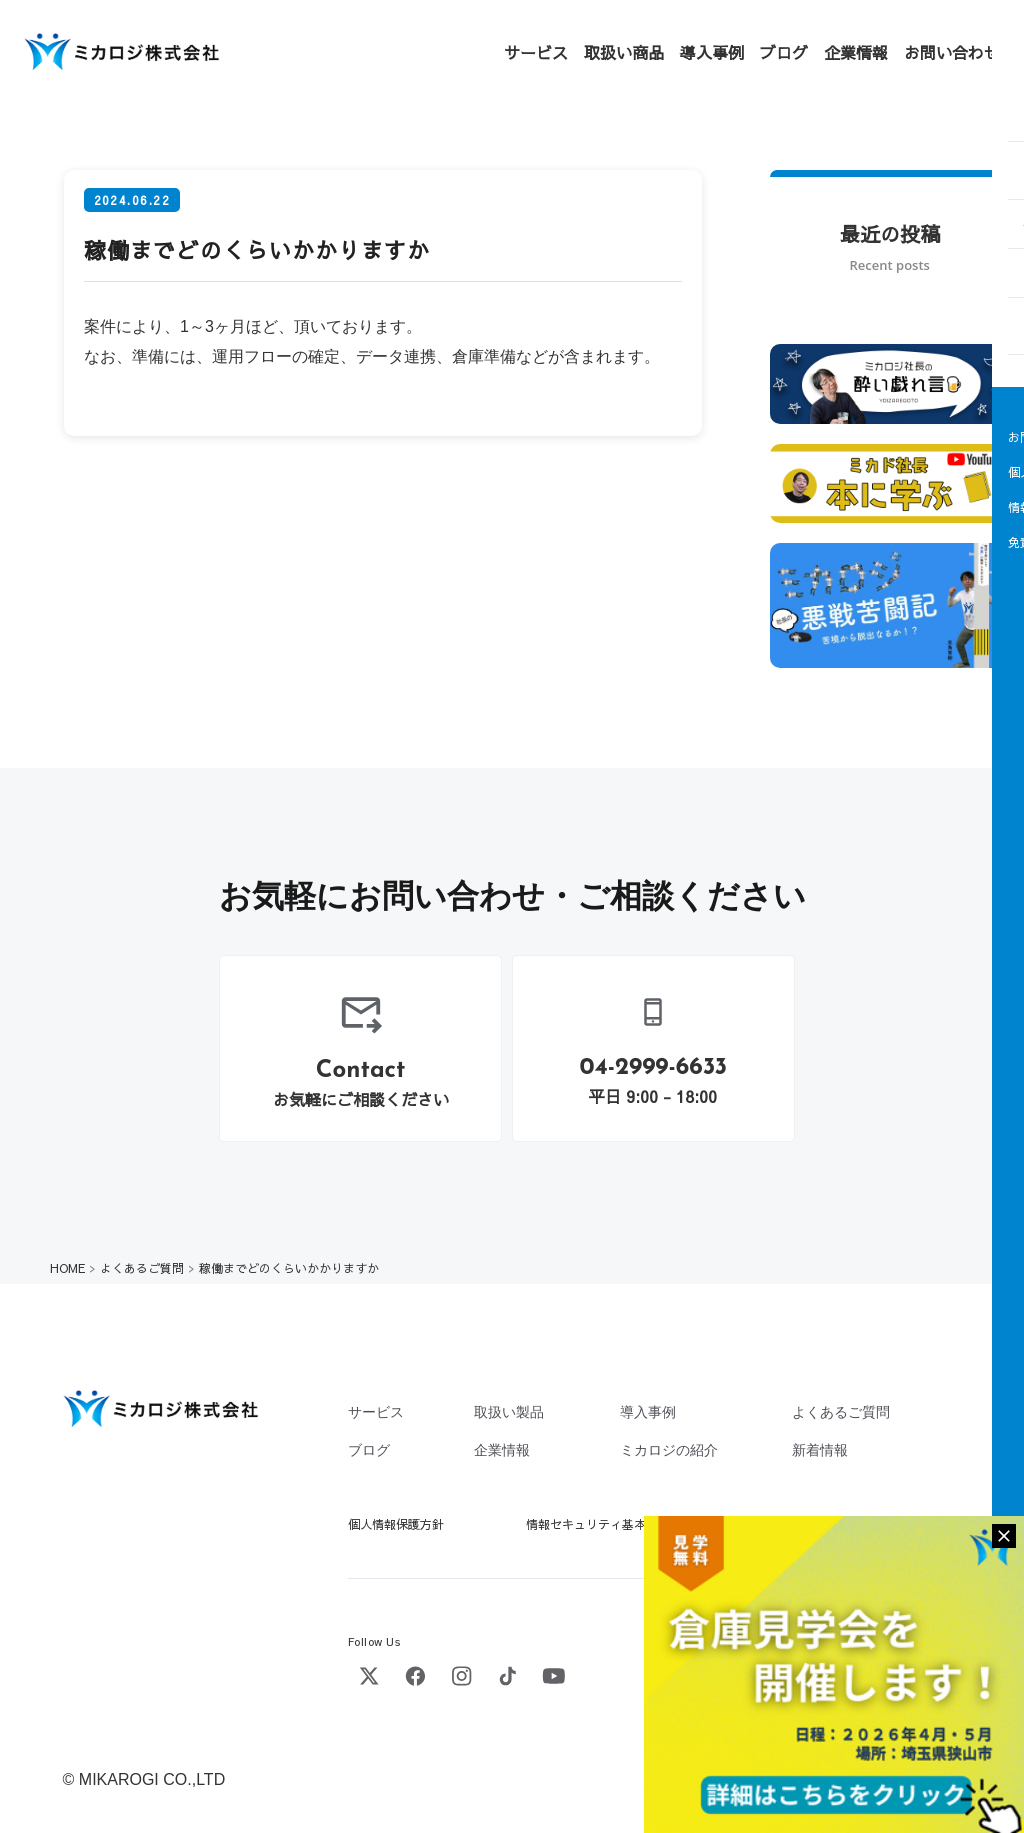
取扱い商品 (624, 52)
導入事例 (712, 52)
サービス (536, 52)
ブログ (784, 52)
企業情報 (856, 52)
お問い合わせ (952, 52)
